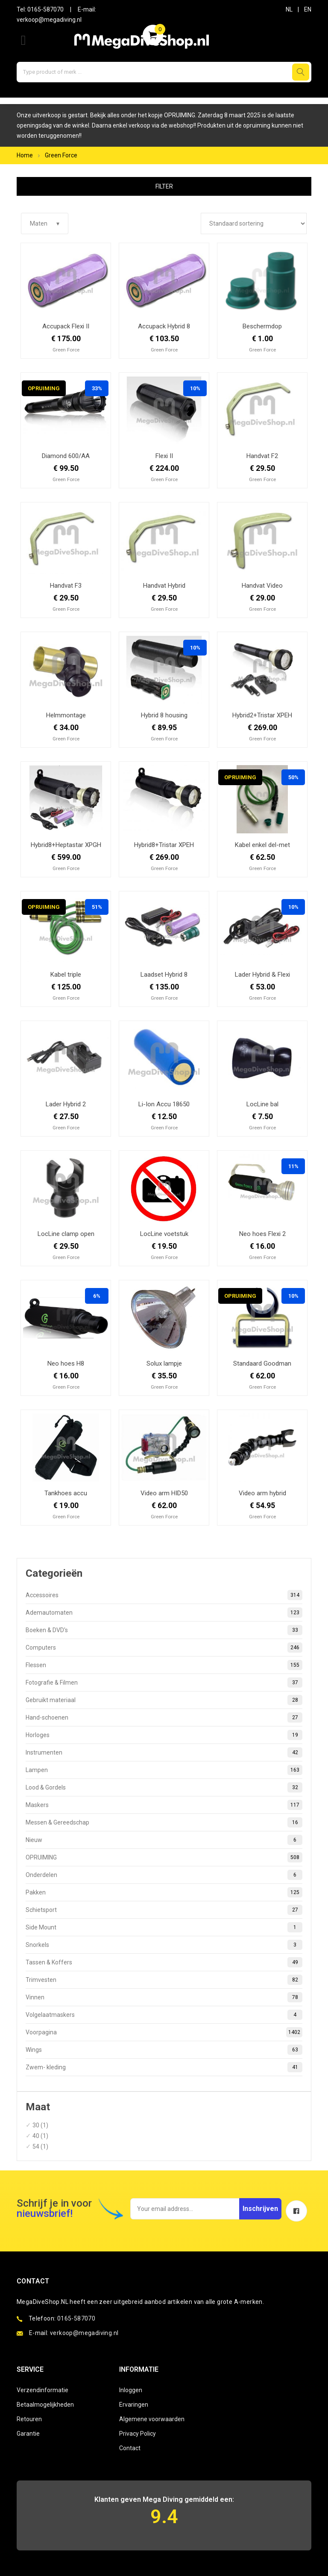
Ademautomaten (164, 1612)
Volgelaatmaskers (164, 2015)
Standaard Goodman (262, 1363)
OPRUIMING (164, 1857)
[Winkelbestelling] (254, 223)
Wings (164, 2050)
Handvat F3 (66, 585)
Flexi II (164, 456)
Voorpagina (164, 2032)
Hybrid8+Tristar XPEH (164, 845)
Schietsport (164, 1910)
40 (35, 2135)
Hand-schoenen (164, 1717)
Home (25, 155)
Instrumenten (164, 1752)
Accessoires (164, 1595)
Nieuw (164, 1840)
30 (35, 2125)
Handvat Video (262, 585)
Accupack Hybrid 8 (164, 326)
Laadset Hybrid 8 (164, 974)
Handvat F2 (262, 456)
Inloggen (130, 2390)
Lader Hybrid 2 (66, 1104)
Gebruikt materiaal (164, 1700)
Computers (164, 1647)
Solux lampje (164, 1363)
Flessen (164, 1665)
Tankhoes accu (65, 1493)
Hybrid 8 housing (164, 715)
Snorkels (164, 1945)
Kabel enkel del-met (262, 845)
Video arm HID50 (164, 1493)
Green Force (61, 155)
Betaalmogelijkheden (45, 2404)
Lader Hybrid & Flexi (262, 974)
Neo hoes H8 (65, 1363)
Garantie (28, 2433)
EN (307, 9)
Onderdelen (164, 1875)
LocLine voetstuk (164, 1234)
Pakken (164, 1892)
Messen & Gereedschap (164, 1822)
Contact (130, 2448)
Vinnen (164, 1997)
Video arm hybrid (262, 1493)
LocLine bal (262, 1104)
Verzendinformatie (42, 2390)
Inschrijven (260, 2209)
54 (35, 2146)
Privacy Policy (137, 2433)
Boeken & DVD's (164, 1630)
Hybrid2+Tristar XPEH (262, 715)
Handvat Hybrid (164, 585)
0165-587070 (45, 9)
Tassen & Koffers (164, 1962)
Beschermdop (262, 326)
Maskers (164, 1805)
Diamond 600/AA (66, 456)
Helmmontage (66, 715)
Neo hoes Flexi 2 (262, 1234)
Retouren (29, 2419)
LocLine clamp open (66, 1234)
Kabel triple (65, 974)
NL (289, 9)
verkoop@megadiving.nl (49, 19)
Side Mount (164, 1927)
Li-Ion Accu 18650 (164, 1104)
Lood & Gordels (164, 1787)
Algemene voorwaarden (151, 2419)
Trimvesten (164, 1980)
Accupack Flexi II (65, 326)
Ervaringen (133, 2404)
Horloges (164, 1735)
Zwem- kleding (164, 2067)
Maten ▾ (44, 223)
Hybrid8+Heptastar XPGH (66, 845)
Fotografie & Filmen (164, 1682)
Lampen (164, 1770)
